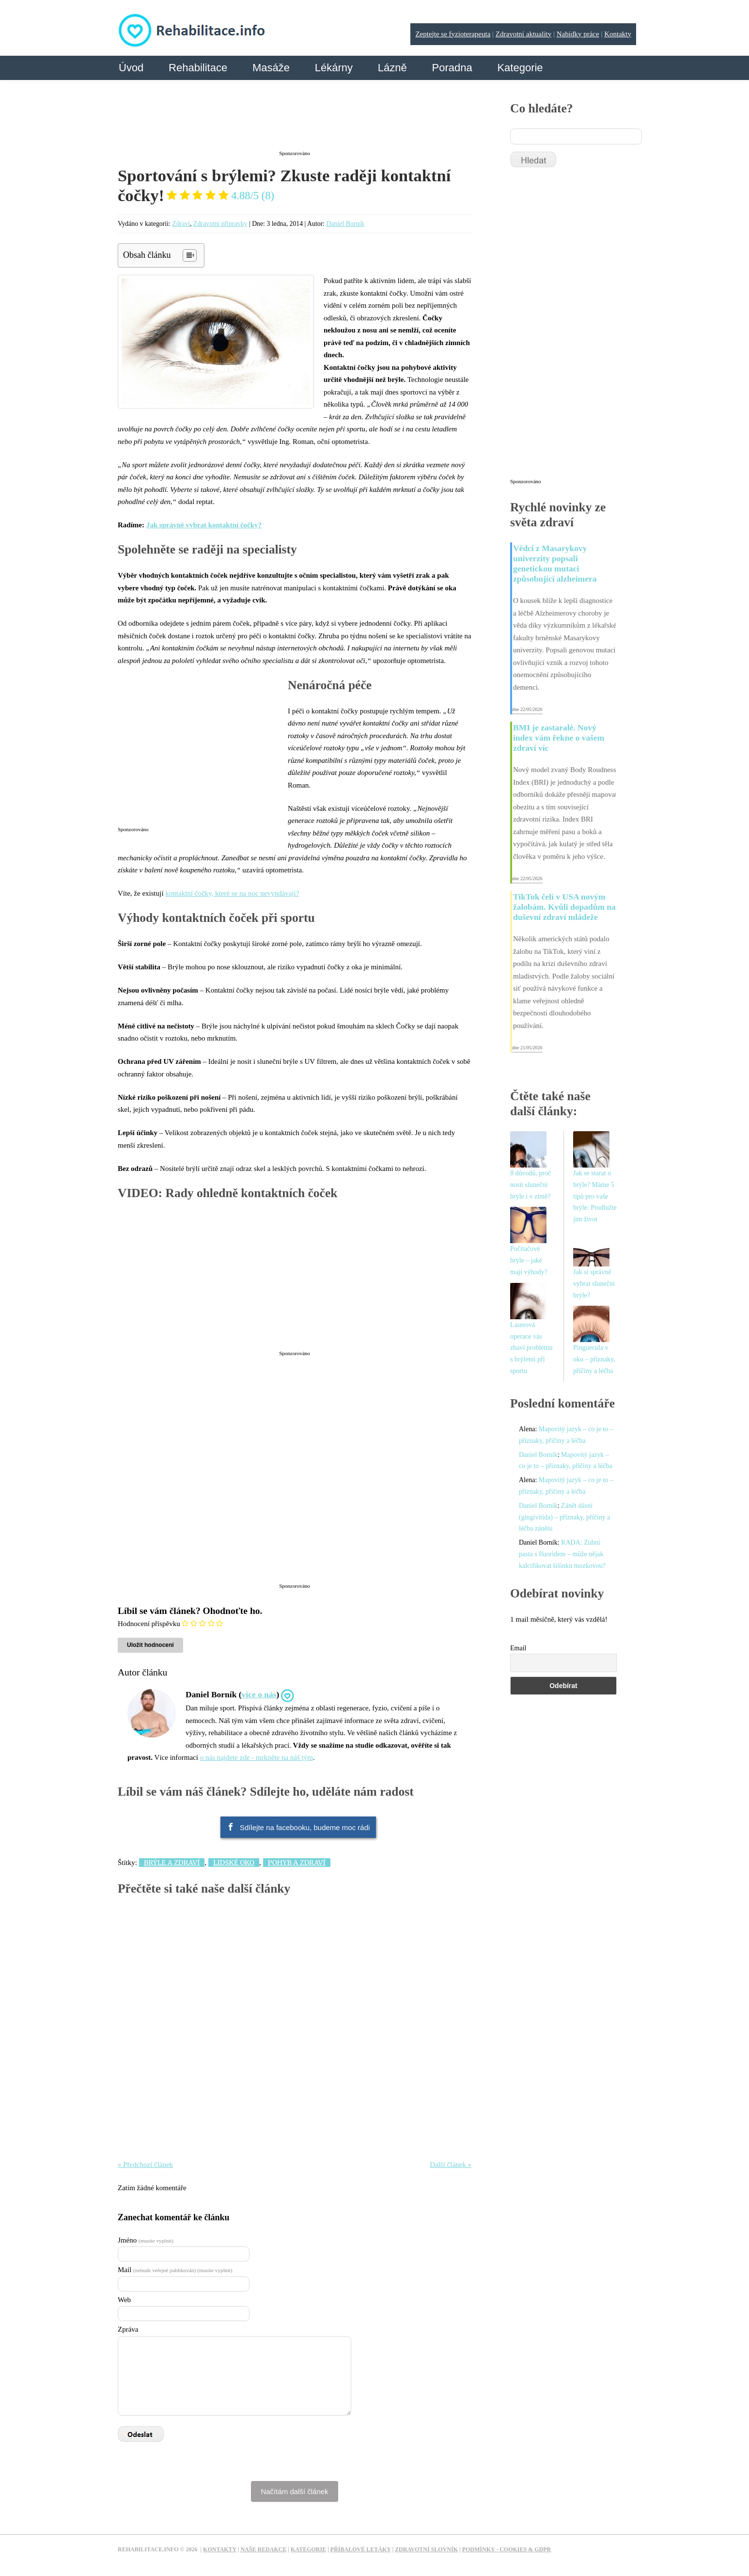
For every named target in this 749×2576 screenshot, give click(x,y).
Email (518, 1648)
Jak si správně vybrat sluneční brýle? (594, 1283)
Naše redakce (263, 2549)
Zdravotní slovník (426, 2549)
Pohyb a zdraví (297, 1862)
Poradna (452, 68)
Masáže (271, 68)
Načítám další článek (294, 2491)
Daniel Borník (346, 223)
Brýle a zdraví (172, 1862)
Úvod (131, 68)
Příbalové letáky (360, 2549)
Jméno (145, 2240)
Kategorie (520, 68)
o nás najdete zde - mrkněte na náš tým (256, 1757)
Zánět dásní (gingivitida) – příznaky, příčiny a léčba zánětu (564, 1517)
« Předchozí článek (145, 2164)
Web (124, 2300)
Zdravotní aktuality (523, 34)
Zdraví (181, 223)
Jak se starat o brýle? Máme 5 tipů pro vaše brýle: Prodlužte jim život (595, 1196)
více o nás (259, 1694)
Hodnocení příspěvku (149, 1624)
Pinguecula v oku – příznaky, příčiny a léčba (594, 1359)
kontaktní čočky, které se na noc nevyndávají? (232, 893)
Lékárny (334, 68)
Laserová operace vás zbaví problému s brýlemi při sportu (531, 1348)
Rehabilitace (198, 68)
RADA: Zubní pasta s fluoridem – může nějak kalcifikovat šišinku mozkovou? (562, 1554)
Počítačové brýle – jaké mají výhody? (528, 1260)
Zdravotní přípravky (220, 223)
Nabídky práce (578, 34)
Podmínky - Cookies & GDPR (506, 2549)
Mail (175, 2270)
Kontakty (617, 34)
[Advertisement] (294, 122)
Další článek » (450, 2164)
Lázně (392, 68)
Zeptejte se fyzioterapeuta (452, 34)
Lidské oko (233, 1862)
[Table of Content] (190, 255)
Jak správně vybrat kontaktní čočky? (204, 525)
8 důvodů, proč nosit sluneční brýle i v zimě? (530, 1184)
